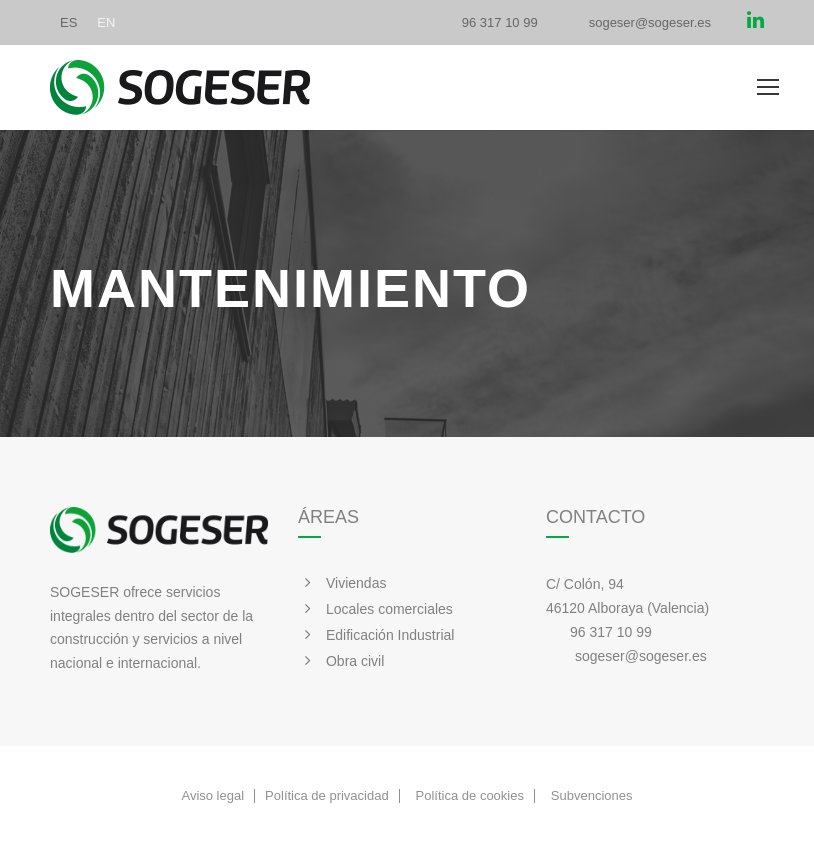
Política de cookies (470, 796)
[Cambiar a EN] (106, 22)
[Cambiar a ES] (68, 22)
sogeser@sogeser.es (650, 22)
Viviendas (356, 583)
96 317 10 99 (500, 22)
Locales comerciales (389, 609)
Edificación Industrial (390, 635)
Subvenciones (592, 796)
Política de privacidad (327, 796)
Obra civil (355, 661)
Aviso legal (212, 796)
